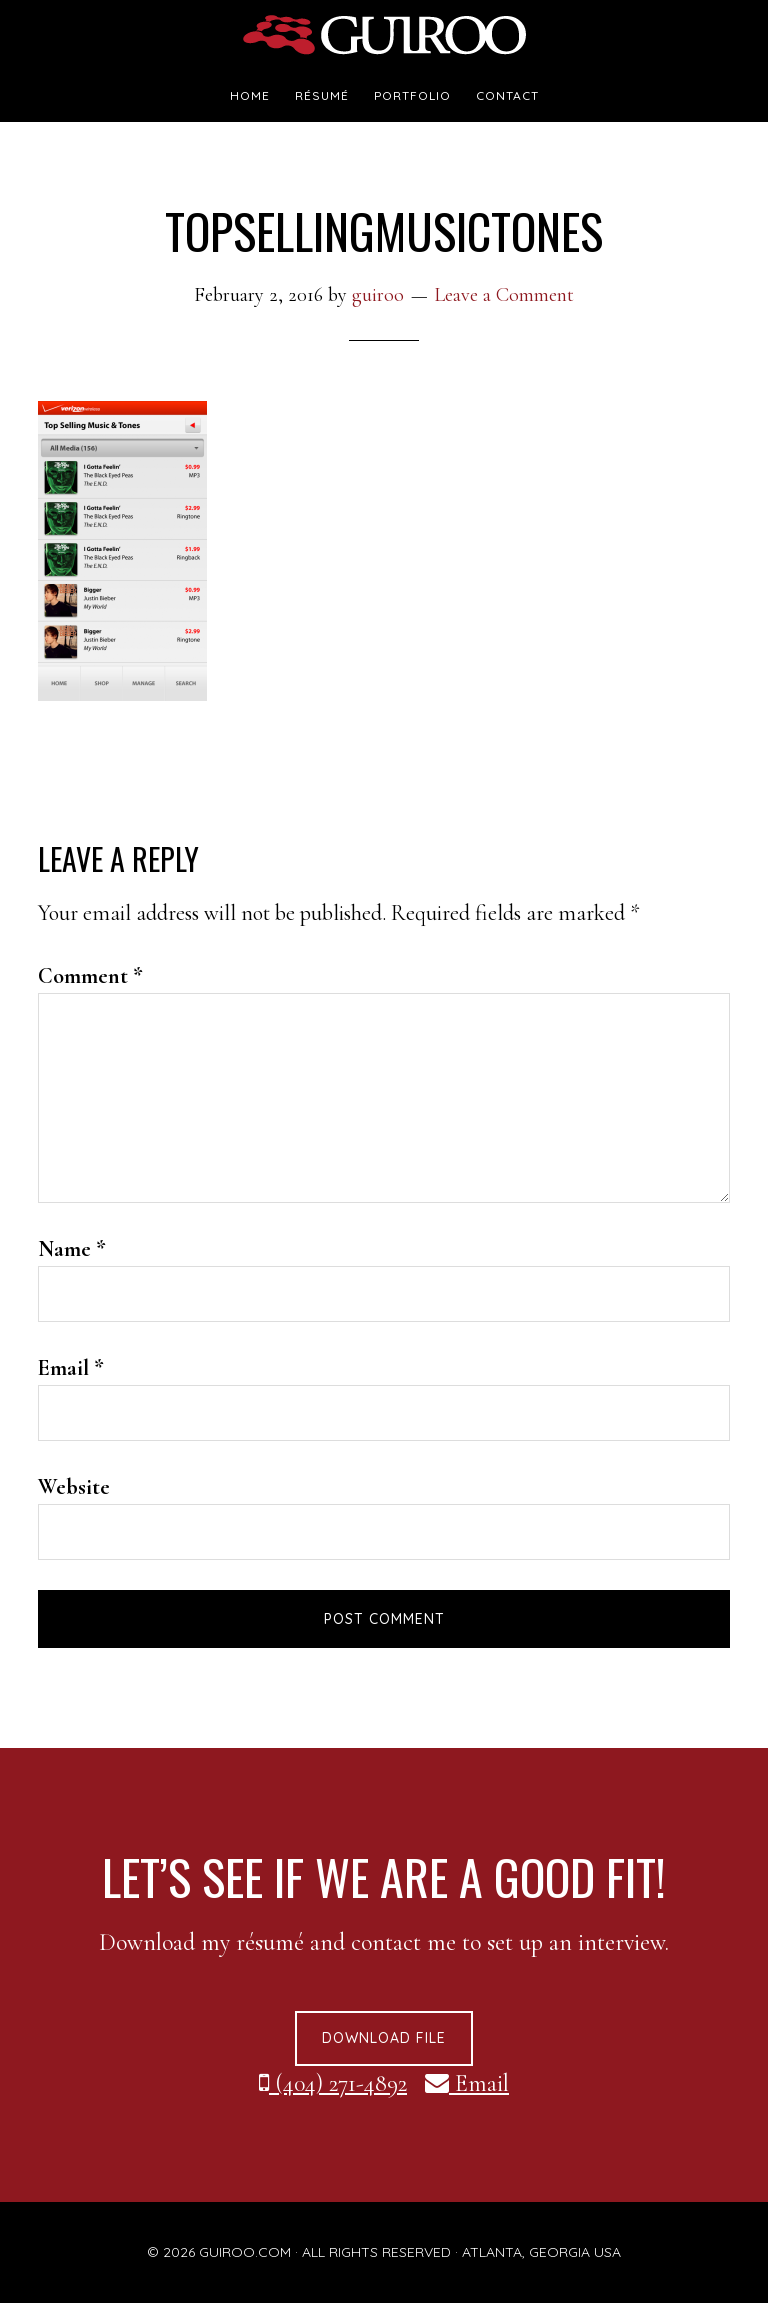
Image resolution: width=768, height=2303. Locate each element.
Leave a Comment (504, 295)
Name (72, 1249)
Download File (384, 2038)
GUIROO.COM (245, 2252)
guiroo (384, 35)
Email (71, 1368)
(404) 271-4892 (333, 2083)
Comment (90, 976)
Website (74, 1487)
